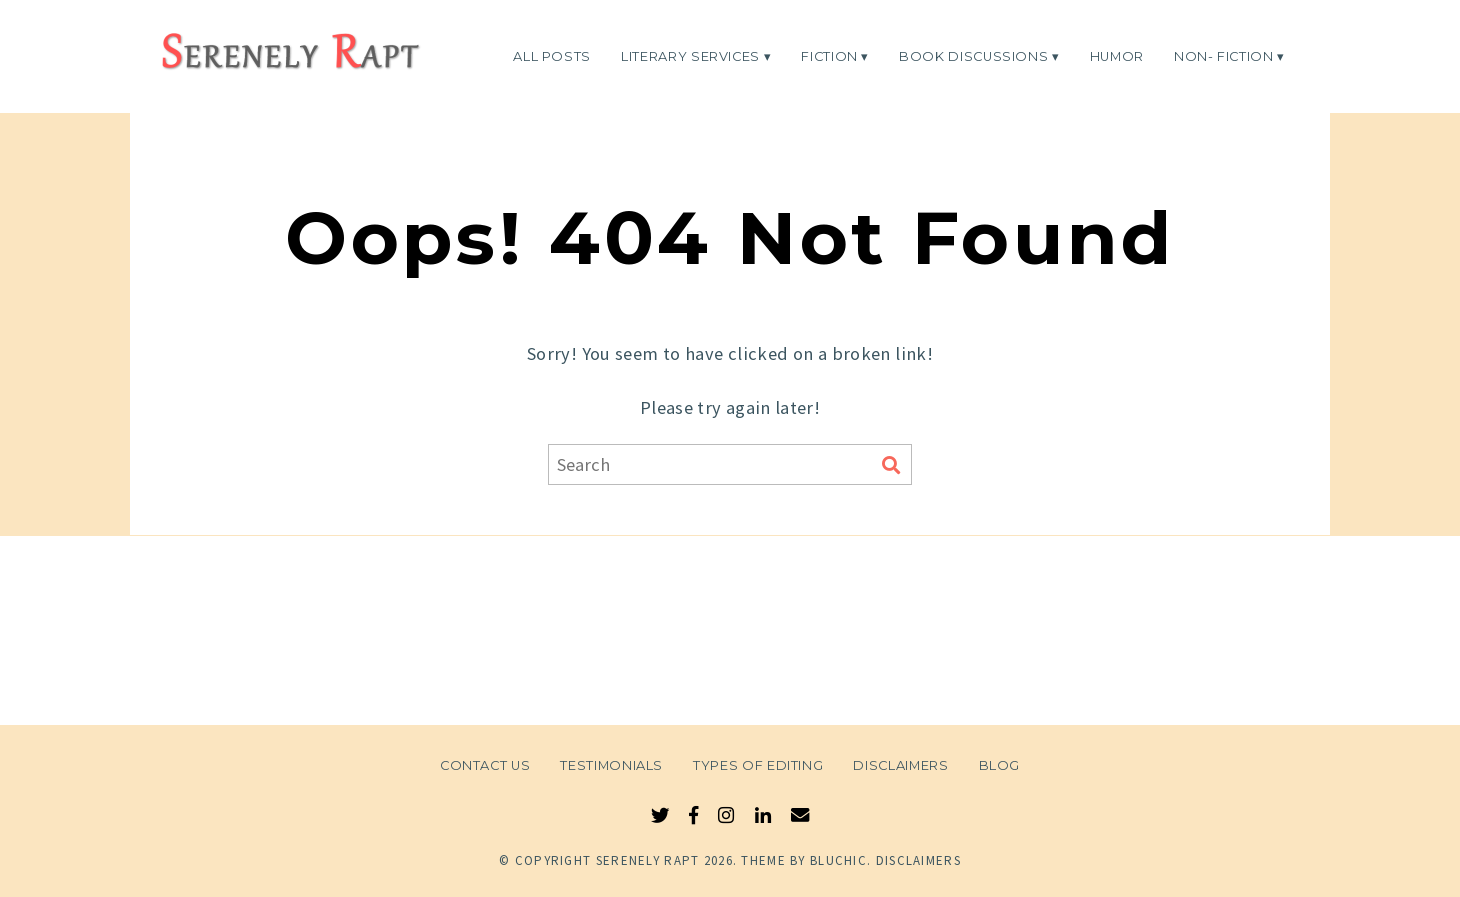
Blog (1000, 765)
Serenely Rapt (648, 860)
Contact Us (485, 765)
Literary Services (690, 55)
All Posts (552, 55)
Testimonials (611, 765)
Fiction (829, 55)
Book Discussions (973, 55)
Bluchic (838, 860)
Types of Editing (758, 765)
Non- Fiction (1224, 55)
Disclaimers (900, 765)
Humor (1117, 55)
